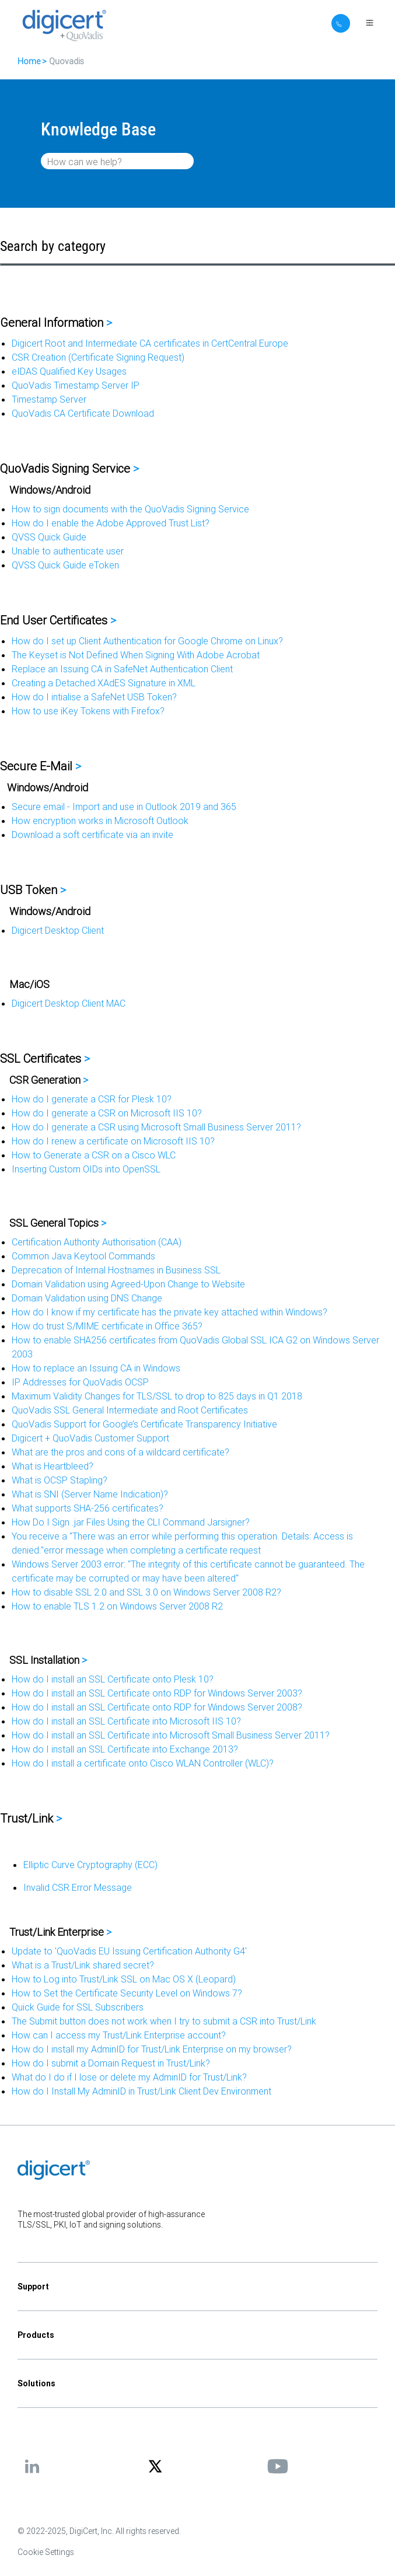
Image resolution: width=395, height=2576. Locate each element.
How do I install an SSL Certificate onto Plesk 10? (113, 1679)
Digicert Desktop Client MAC (68, 1003)
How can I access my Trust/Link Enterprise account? (119, 2035)
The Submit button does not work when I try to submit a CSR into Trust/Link (164, 2021)
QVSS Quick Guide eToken (65, 565)
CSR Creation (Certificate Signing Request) (98, 357)
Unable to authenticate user (68, 551)
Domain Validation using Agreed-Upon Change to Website (128, 1284)
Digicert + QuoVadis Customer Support (90, 1438)
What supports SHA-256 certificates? (87, 1508)
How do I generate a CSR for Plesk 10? (92, 1099)
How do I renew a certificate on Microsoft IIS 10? (113, 1141)
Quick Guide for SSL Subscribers (78, 2007)
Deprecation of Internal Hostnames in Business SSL (116, 1270)
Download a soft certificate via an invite (92, 834)
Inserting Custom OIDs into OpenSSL (86, 1169)
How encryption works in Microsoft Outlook (100, 820)
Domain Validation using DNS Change (87, 1298)
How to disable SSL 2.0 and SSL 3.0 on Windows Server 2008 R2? (146, 1592)
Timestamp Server (49, 399)
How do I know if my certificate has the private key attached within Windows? (169, 1312)
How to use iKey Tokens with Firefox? (88, 711)
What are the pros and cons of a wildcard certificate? (120, 1452)
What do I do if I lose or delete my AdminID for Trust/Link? (129, 2077)
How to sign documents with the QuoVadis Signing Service (130, 509)
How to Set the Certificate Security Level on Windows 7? (127, 1993)
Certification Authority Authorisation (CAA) (96, 1242)
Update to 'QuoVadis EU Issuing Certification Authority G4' (129, 1951)
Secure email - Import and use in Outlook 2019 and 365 (124, 806)
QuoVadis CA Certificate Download (83, 413)
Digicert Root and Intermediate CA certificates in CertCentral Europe (150, 343)
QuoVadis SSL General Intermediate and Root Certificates (130, 1410)
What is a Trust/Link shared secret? (83, 1965)
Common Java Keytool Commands (83, 1256)
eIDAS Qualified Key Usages (69, 371)
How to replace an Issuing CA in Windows (96, 1368)
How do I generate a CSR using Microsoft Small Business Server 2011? (156, 1127)
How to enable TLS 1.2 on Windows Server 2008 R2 (117, 1606)
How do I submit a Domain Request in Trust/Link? (111, 2063)
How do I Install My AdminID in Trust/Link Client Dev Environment (141, 2091)
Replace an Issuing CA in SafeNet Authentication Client (122, 669)
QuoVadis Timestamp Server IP (75, 385)
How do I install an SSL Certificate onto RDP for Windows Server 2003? (157, 1693)
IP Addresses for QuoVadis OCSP (80, 1382)
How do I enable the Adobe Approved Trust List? (110, 523)
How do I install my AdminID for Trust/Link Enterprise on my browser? (152, 2049)
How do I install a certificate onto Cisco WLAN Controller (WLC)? (143, 1763)
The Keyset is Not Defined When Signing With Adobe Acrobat (136, 655)
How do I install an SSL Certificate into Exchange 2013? (125, 1749)
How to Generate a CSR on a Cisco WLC (94, 1155)
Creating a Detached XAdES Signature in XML (103, 683)
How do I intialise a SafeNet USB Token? (94, 697)
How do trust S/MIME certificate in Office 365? (107, 1326)
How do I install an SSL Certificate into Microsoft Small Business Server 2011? (171, 1735)
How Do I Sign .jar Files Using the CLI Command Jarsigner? (131, 1522)
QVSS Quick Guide (49, 537)
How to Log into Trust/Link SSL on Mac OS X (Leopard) (124, 1979)
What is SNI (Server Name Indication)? (90, 1494)
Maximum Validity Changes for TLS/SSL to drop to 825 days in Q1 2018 (157, 1396)
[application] (197, 2549)
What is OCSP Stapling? (59, 1480)
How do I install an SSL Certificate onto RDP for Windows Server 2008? (157, 1707)
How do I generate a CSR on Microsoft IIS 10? (107, 1113)
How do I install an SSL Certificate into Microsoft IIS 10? (126, 1721)
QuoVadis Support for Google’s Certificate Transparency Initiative (144, 1424)
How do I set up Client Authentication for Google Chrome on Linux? (147, 641)
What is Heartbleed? (52, 1466)
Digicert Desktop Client (58, 930)
